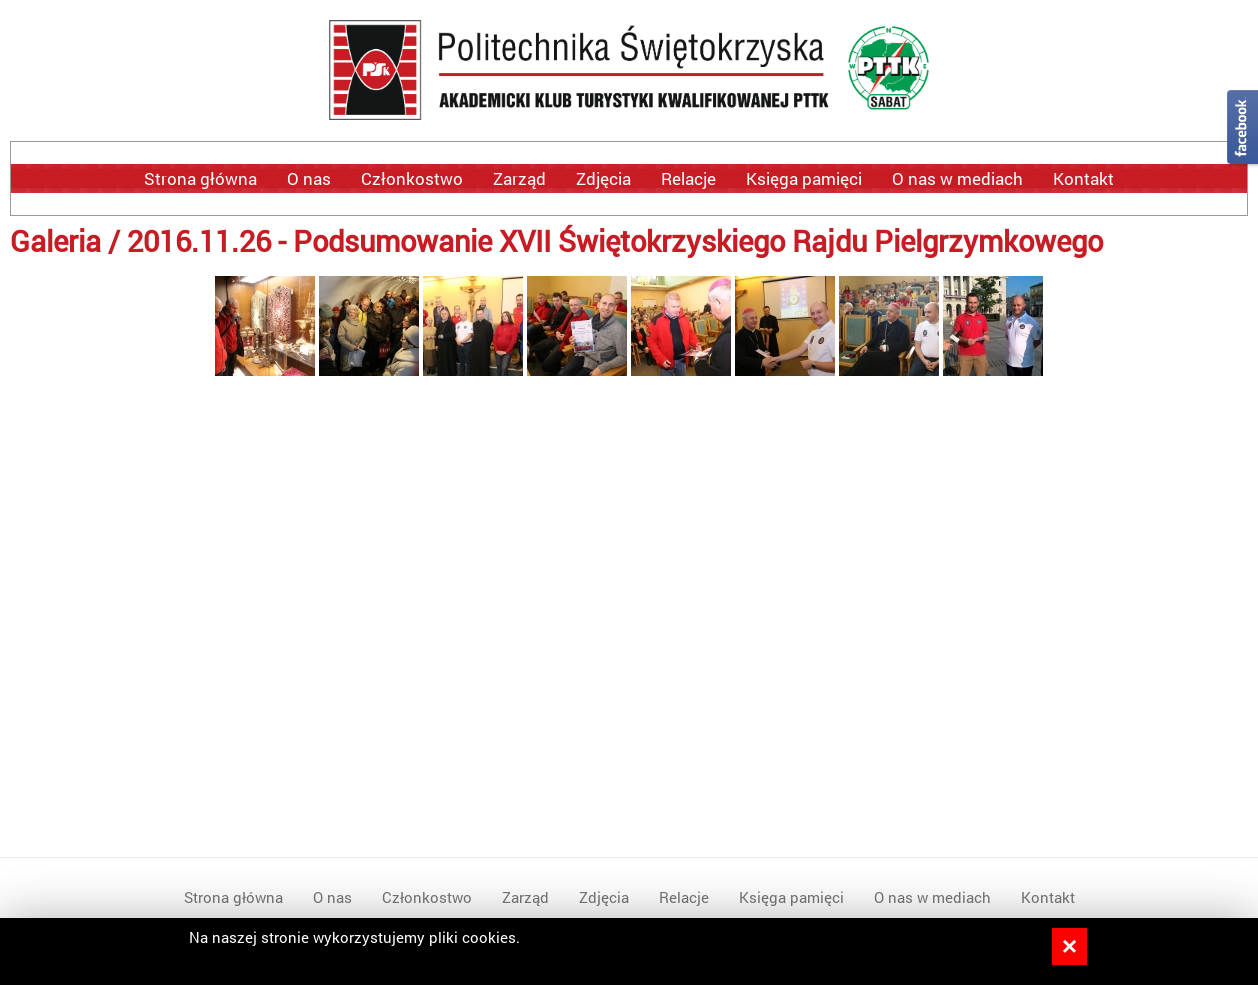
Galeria (55, 240)
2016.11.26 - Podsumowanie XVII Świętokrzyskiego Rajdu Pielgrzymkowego (615, 240)
